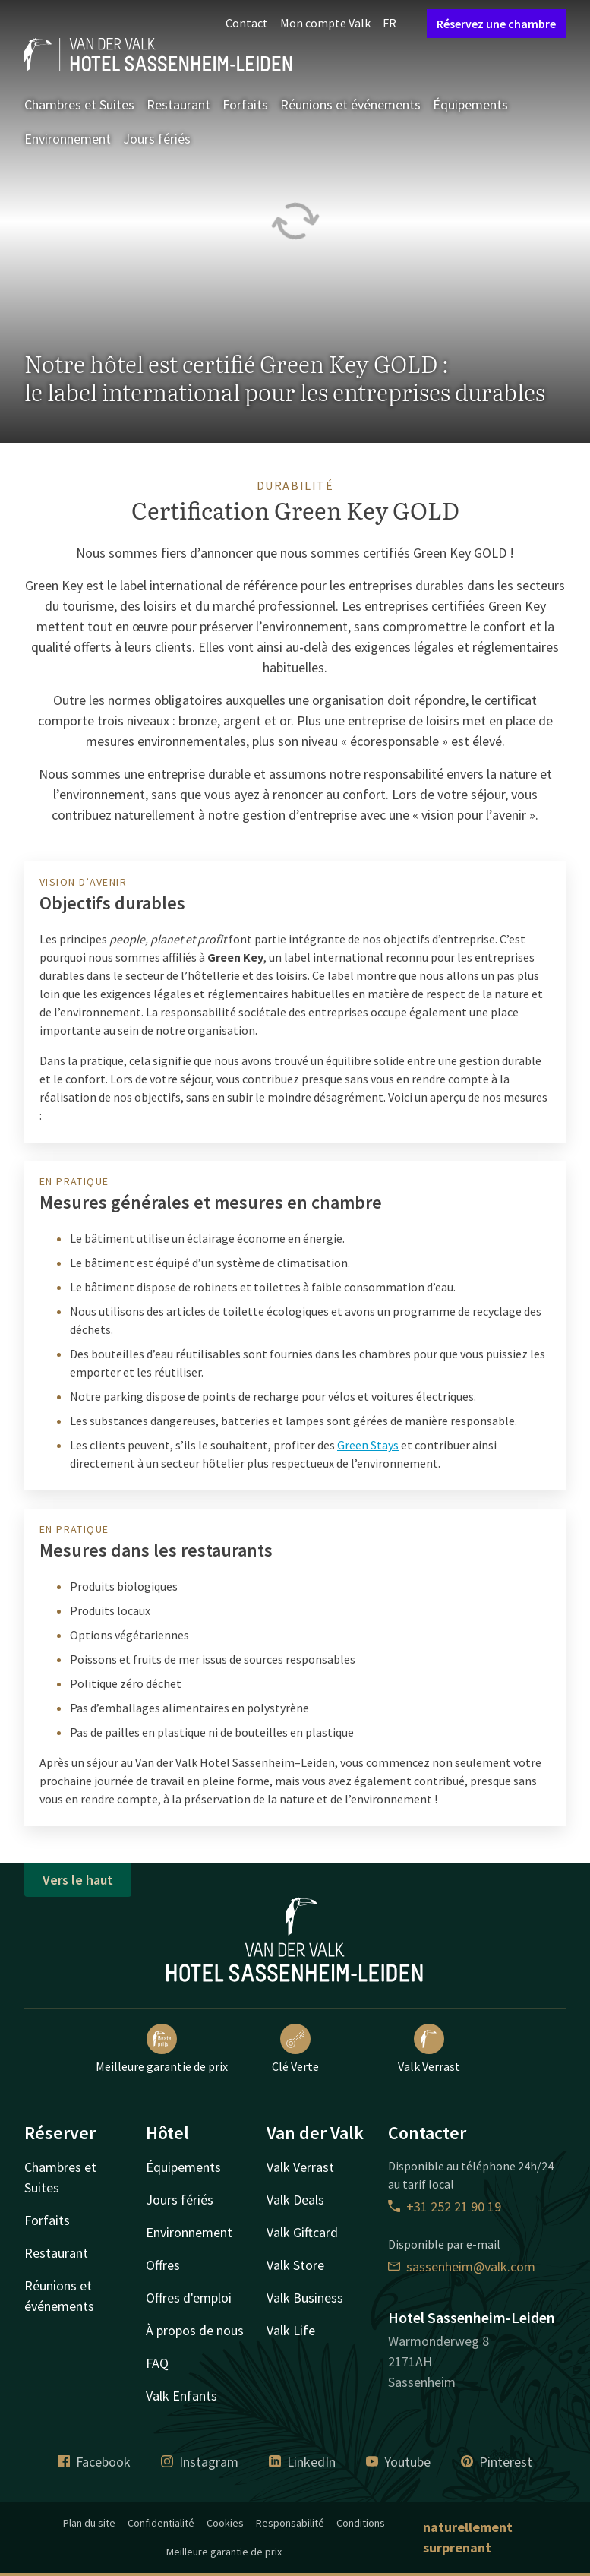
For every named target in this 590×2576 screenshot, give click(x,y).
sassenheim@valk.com (461, 2266)
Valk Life (291, 2330)
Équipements (470, 104)
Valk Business (305, 2297)
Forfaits (245, 104)
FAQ (157, 2363)
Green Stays (368, 1444)
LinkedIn (302, 2461)
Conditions (360, 2523)
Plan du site (89, 2523)
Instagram (199, 2461)
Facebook (94, 2461)
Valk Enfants (181, 2395)
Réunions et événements (350, 104)
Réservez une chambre (496, 23)
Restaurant (178, 104)
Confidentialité (161, 2523)
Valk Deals (295, 2199)
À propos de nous (195, 2330)
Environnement (67, 138)
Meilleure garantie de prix (162, 2049)
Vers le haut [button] (78, 1880)
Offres (163, 2265)
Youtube (398, 2461)
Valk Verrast (429, 2049)
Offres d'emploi (189, 2297)
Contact (247, 22)
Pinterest (496, 2461)
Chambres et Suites (79, 104)
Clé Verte (295, 2049)
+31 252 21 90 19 (444, 2206)
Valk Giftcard (302, 2232)
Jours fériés (157, 138)
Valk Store (295, 2265)
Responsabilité (290, 2523)
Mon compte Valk (325, 22)
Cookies (225, 2523)
